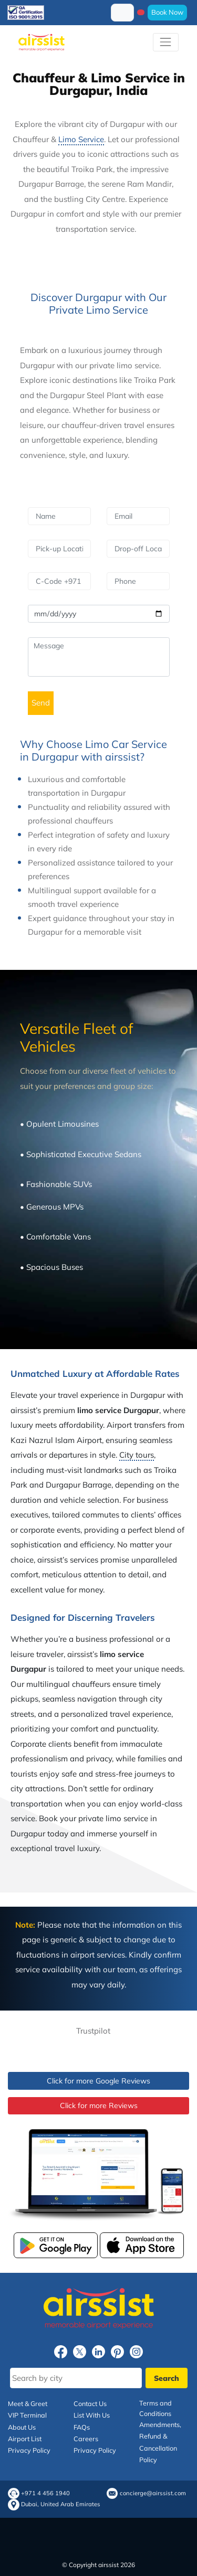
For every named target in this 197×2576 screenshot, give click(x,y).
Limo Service (81, 139)
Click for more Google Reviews (98, 2081)
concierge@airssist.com (153, 2493)
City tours (136, 1455)
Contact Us (90, 2403)
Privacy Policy (29, 2450)
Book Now (167, 12)
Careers (86, 2438)
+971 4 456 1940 (45, 2493)
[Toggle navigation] (166, 42)
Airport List (25, 2438)
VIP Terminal (27, 2415)
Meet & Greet (27, 2403)
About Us (22, 2427)
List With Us (92, 2415)
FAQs (82, 2427)
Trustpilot (93, 2031)
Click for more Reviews (99, 2105)
